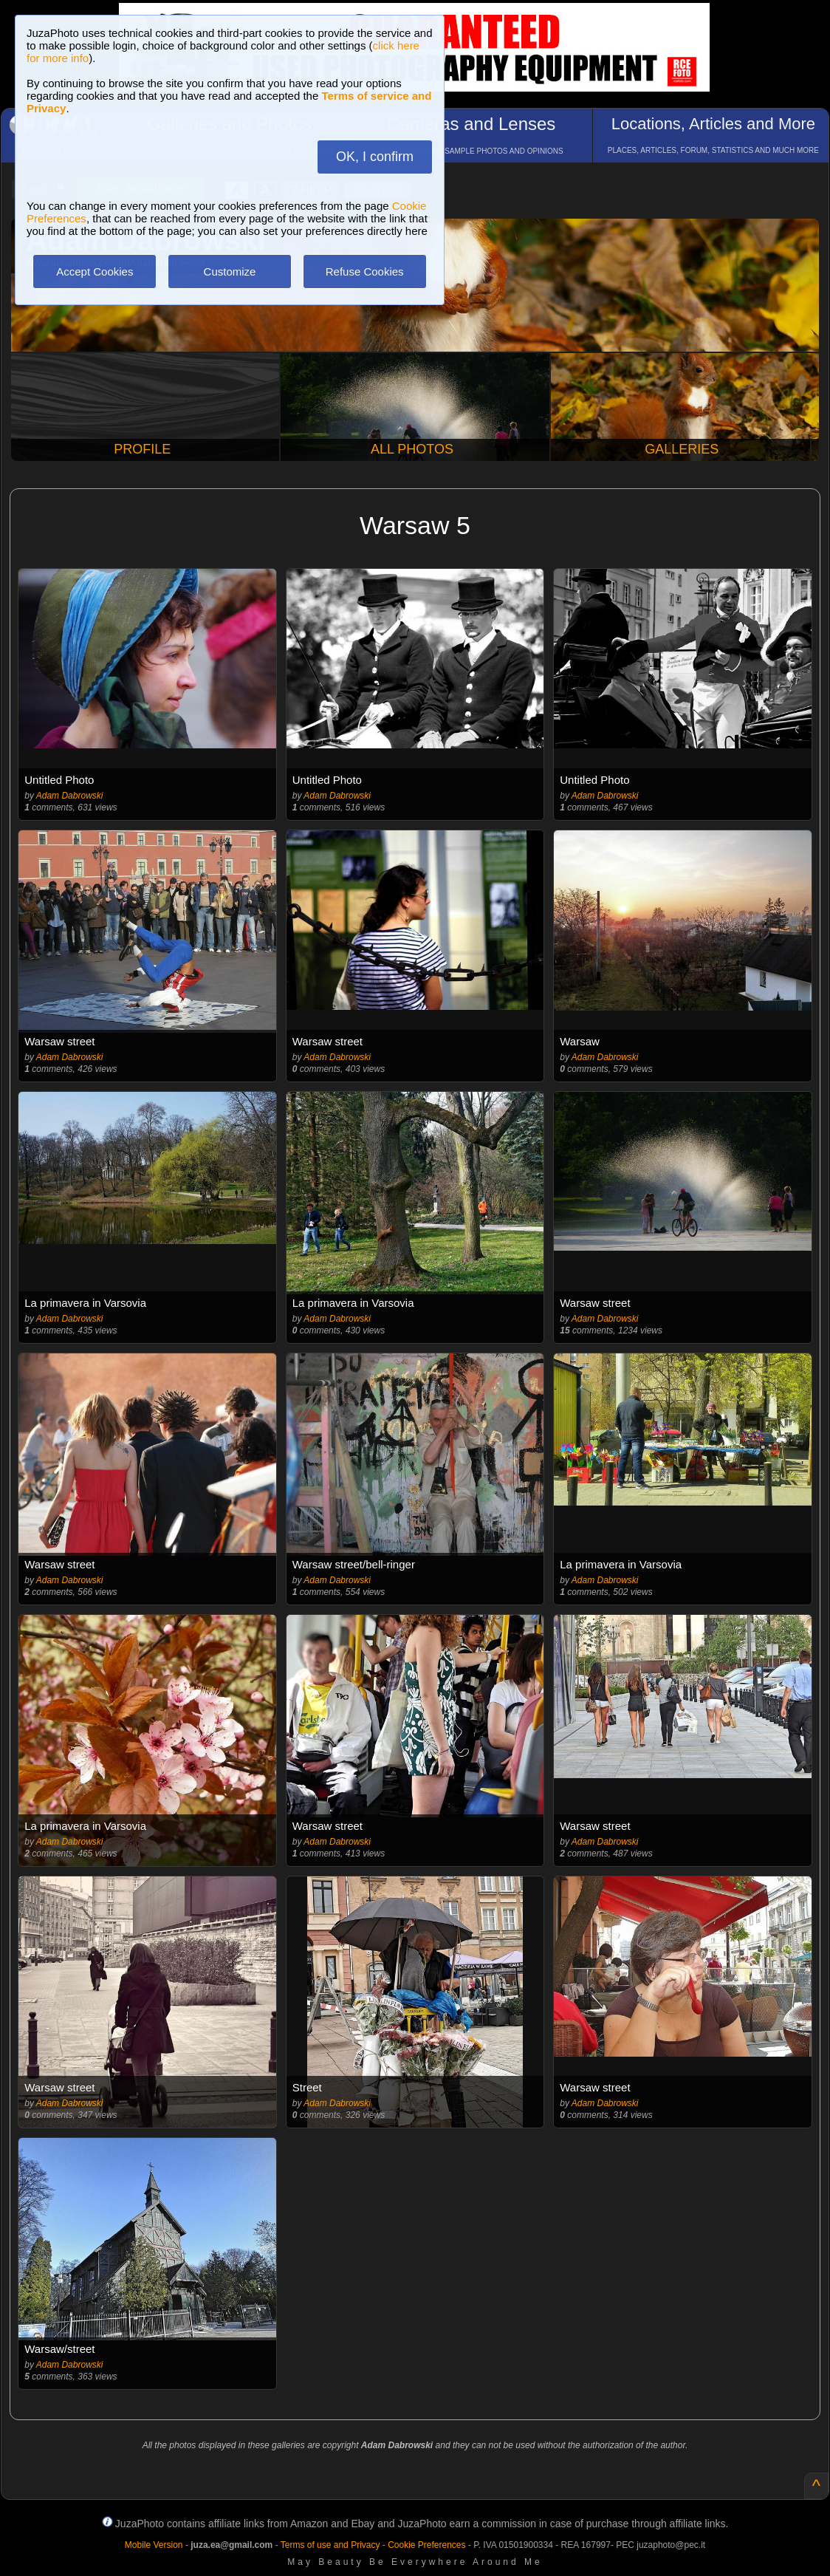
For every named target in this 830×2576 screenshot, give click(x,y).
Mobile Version (154, 2545)
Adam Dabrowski (69, 795)
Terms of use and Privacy (330, 2545)
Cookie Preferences (426, 2545)
